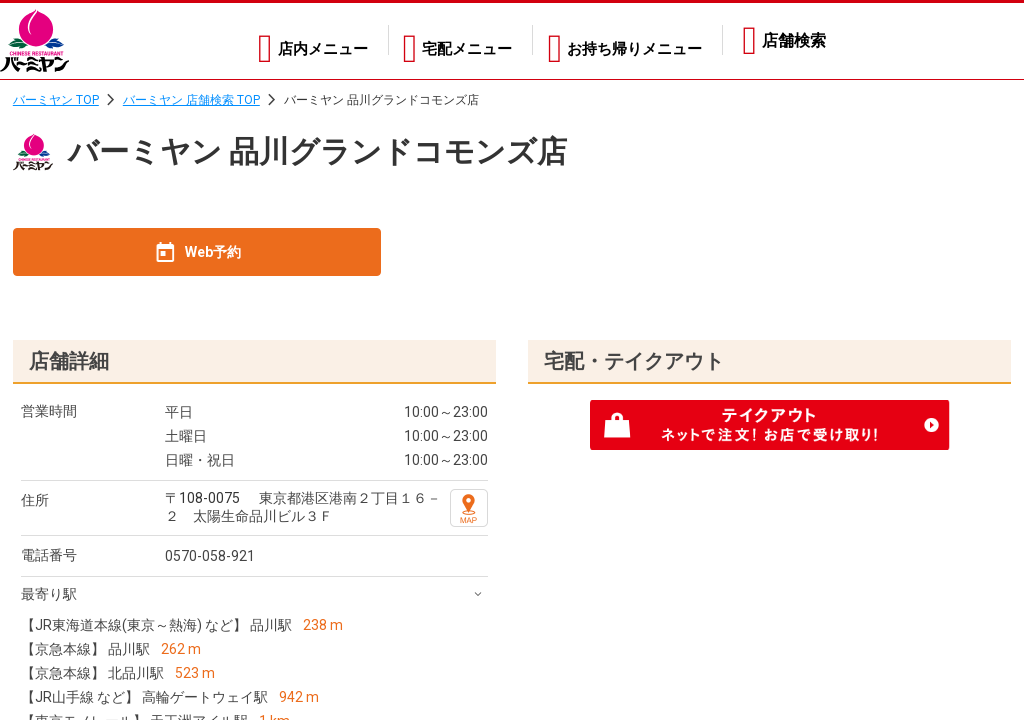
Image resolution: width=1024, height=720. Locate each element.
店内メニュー (295, 40)
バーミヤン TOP (56, 100)
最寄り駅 (49, 594)
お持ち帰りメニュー (630, 40)
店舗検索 (794, 40)
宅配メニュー (451, 40)
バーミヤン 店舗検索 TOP (191, 100)
